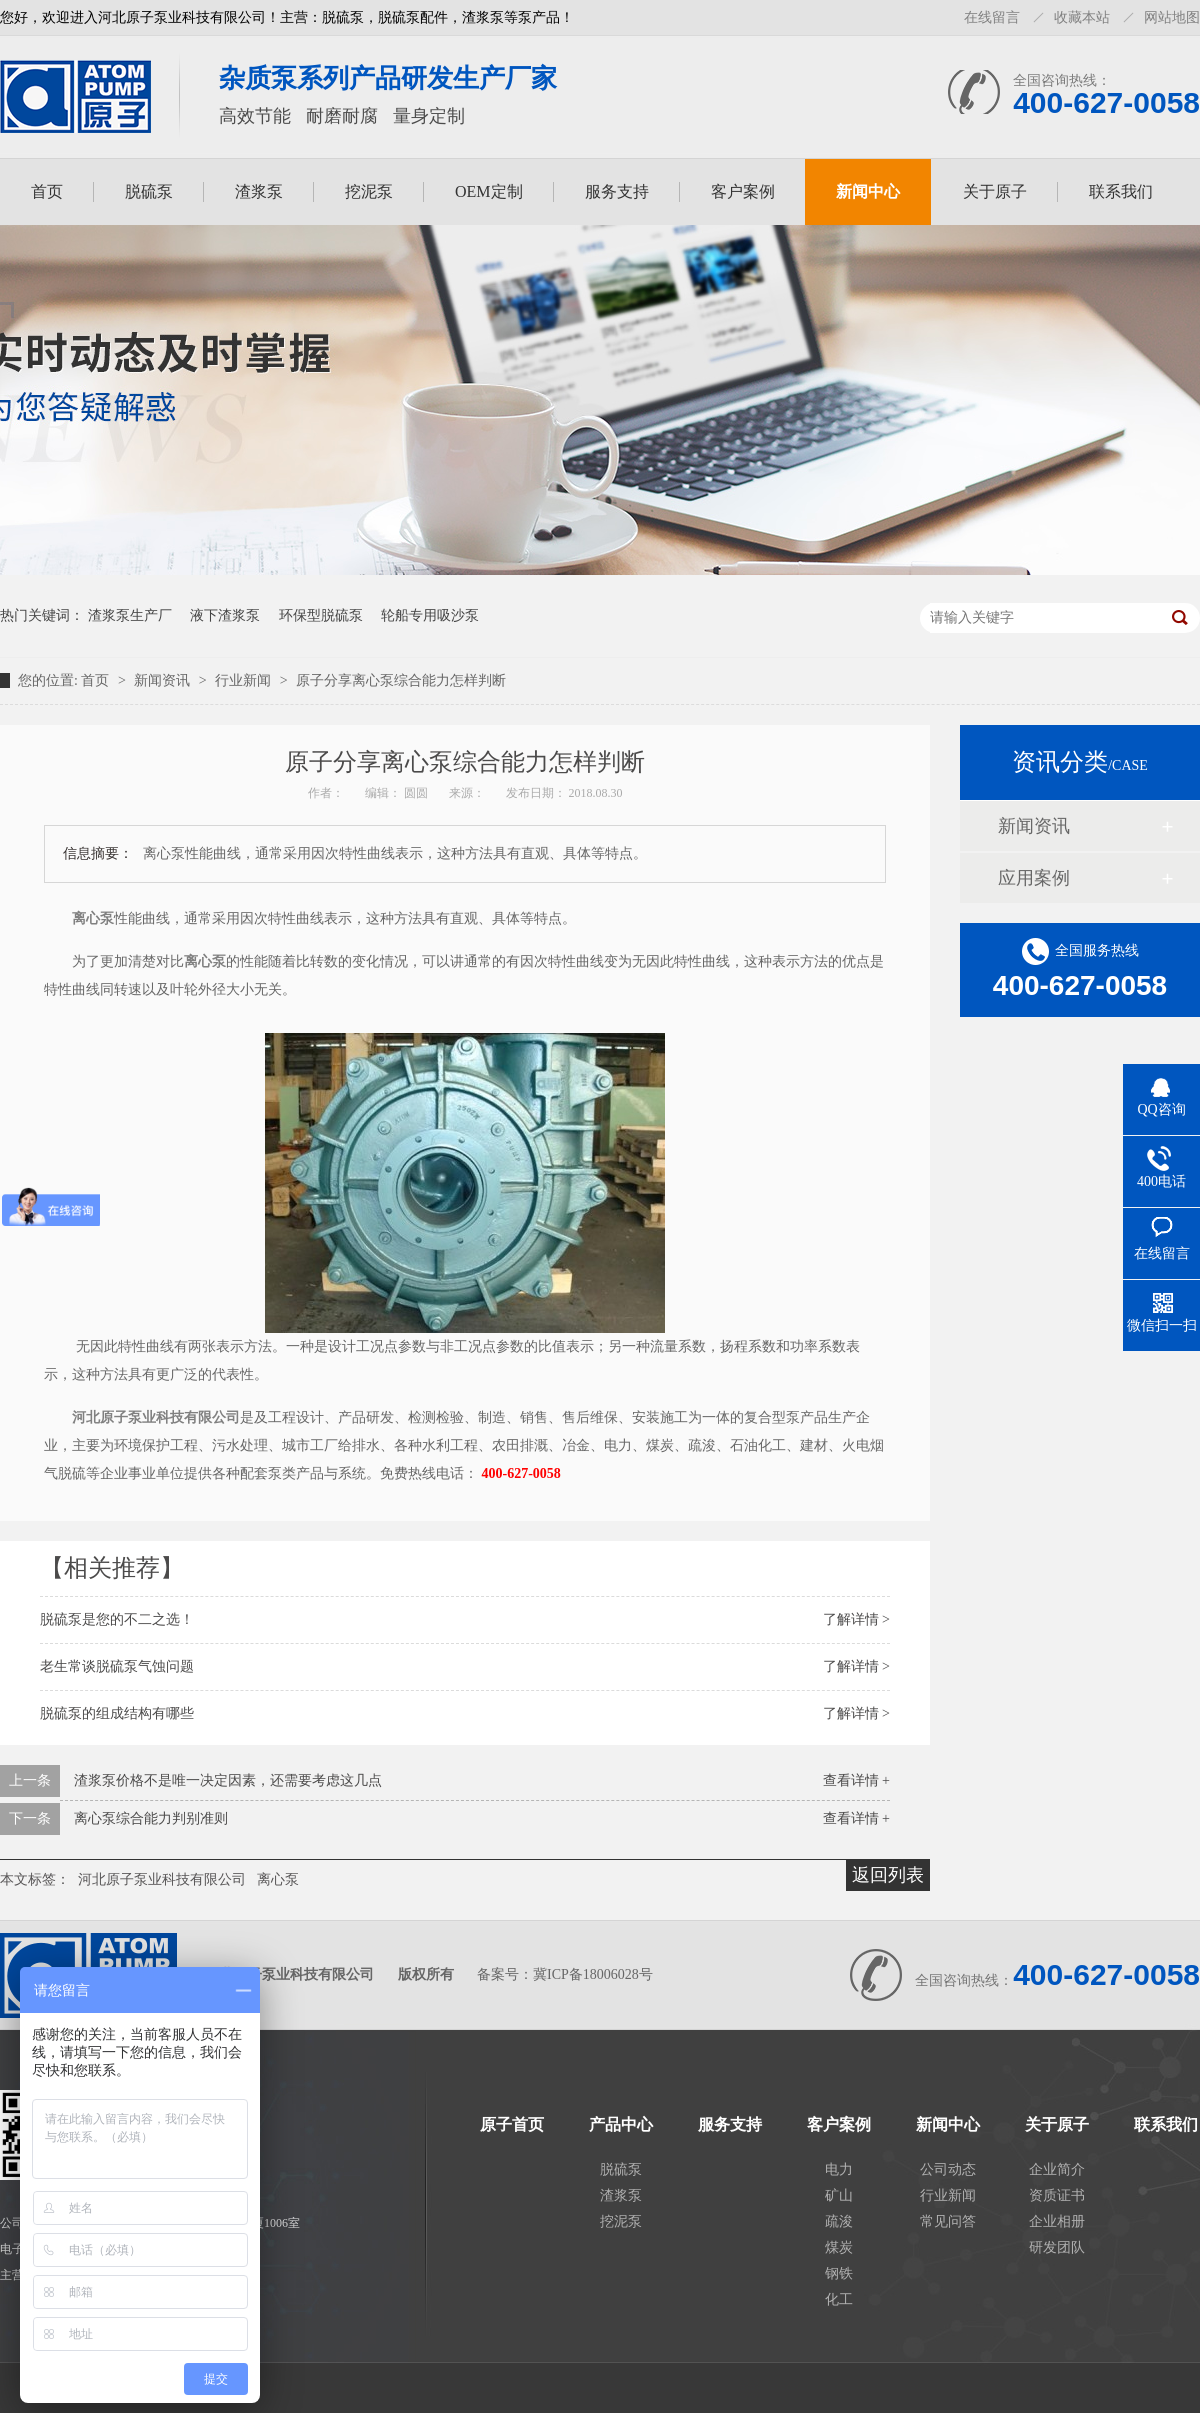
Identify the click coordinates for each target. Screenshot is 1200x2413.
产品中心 (621, 2125)
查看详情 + (856, 1780)
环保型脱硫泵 (321, 615)
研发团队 (1057, 2247)
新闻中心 (868, 191)
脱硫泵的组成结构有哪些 (117, 1713)
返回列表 (888, 1875)
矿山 (839, 2195)
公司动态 (948, 2169)
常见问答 (948, 2221)
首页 (47, 191)
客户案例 (743, 191)
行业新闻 (245, 680)
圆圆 (417, 793)
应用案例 (1034, 878)
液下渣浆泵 (225, 615)
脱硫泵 (149, 191)
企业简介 (1057, 2169)
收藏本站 (1082, 17)
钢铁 (839, 2273)
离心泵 (278, 1879)
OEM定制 (489, 191)
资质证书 (1057, 2195)
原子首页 (512, 2125)
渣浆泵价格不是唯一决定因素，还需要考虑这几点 (228, 1780)
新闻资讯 (164, 680)
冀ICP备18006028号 (593, 1974)
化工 (839, 2299)
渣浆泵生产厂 (130, 615)
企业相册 (1057, 2221)
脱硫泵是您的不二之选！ (117, 1619)
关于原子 (995, 191)
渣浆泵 (259, 191)
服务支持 (617, 191)
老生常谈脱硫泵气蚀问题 (117, 1666)
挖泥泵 (369, 191)
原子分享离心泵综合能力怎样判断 (401, 680)
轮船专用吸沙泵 (430, 615)
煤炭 (839, 2247)
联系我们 (1121, 191)
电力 (839, 2169)
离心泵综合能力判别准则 (151, 1818)
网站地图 (1172, 17)
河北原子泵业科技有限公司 (162, 1879)
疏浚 (839, 2221)
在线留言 (992, 17)
